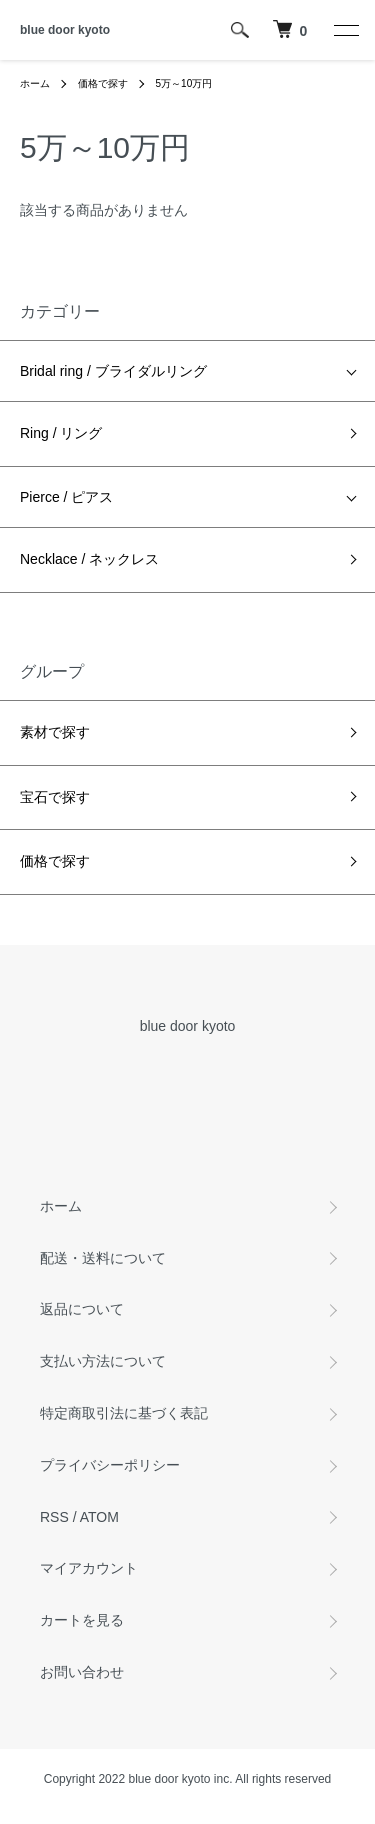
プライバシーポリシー (110, 1465)
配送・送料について (103, 1258)
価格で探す (103, 83)
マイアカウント (89, 1568)
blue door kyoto (65, 30)
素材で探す (55, 732)
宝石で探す (55, 797)
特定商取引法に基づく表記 (124, 1413)
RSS (54, 1517)
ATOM (99, 1517)
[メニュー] (345, 30)
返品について (82, 1309)
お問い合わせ (82, 1672)
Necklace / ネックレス (89, 559)
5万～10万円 (184, 83)
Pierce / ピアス (66, 497)
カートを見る (82, 1620)
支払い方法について (103, 1361)
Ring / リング (61, 433)
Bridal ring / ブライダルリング (113, 371)
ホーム (35, 83)
